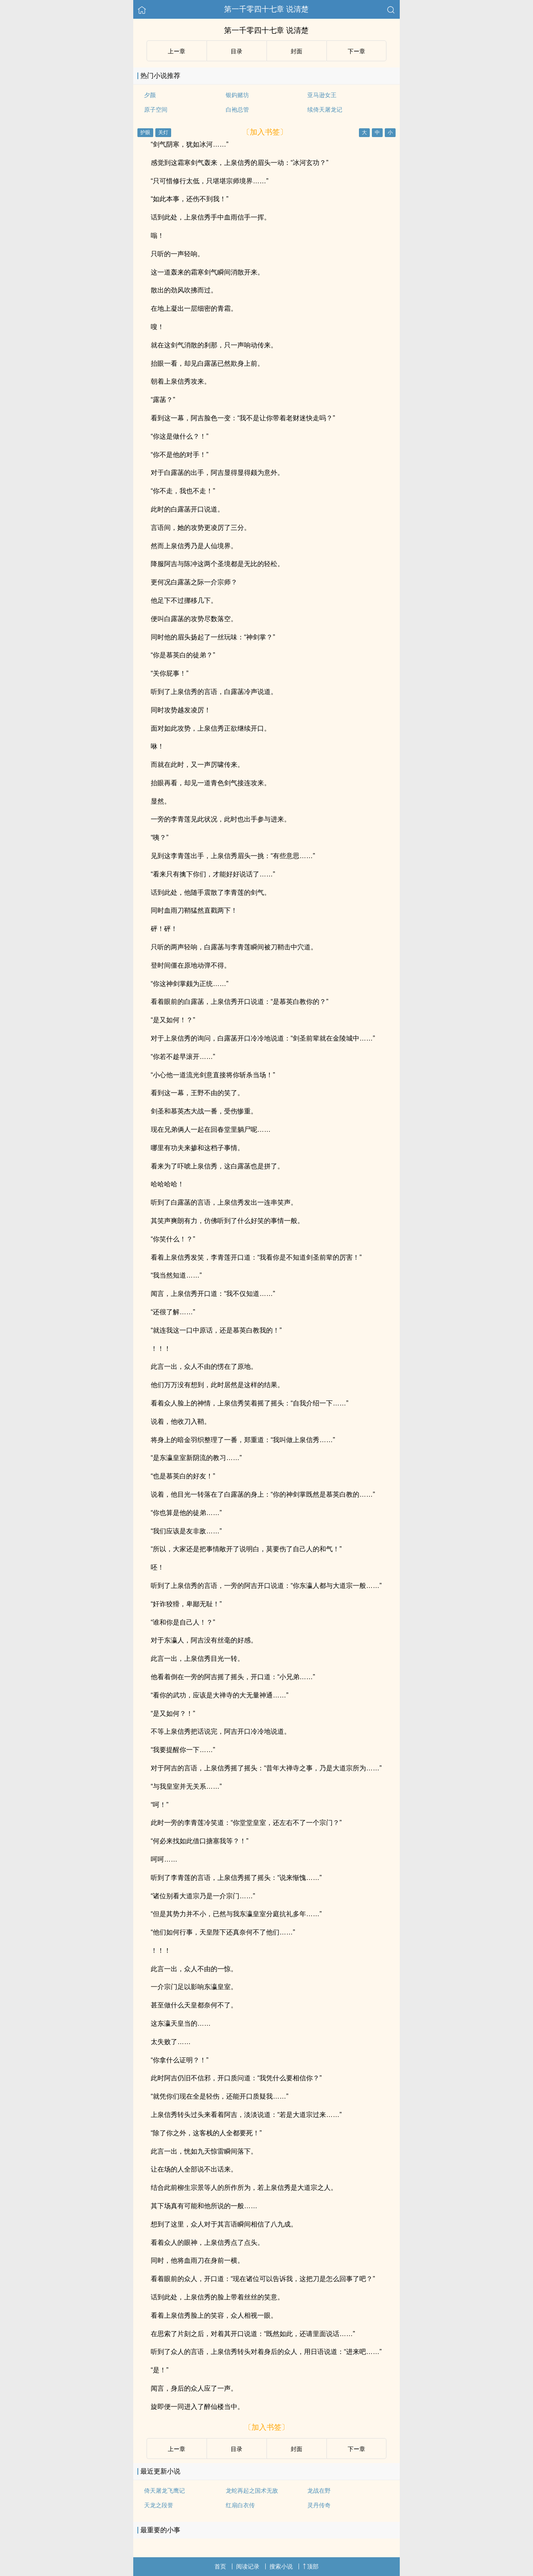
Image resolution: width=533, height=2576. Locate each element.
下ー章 (356, 51)
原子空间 (155, 109)
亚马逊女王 (321, 95)
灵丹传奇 (319, 2505)
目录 (236, 51)
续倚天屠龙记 (324, 109)
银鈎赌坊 (237, 95)
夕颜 (150, 95)
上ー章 (176, 51)
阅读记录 (247, 2566)
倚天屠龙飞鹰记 (164, 2490)
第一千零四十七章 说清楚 (266, 9)
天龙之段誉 (158, 2505)
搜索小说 (281, 2566)
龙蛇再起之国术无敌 (252, 2490)
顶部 (311, 2566)
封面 (296, 51)
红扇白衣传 (240, 2505)
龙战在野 (319, 2490)
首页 (220, 2566)
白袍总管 (237, 109)
